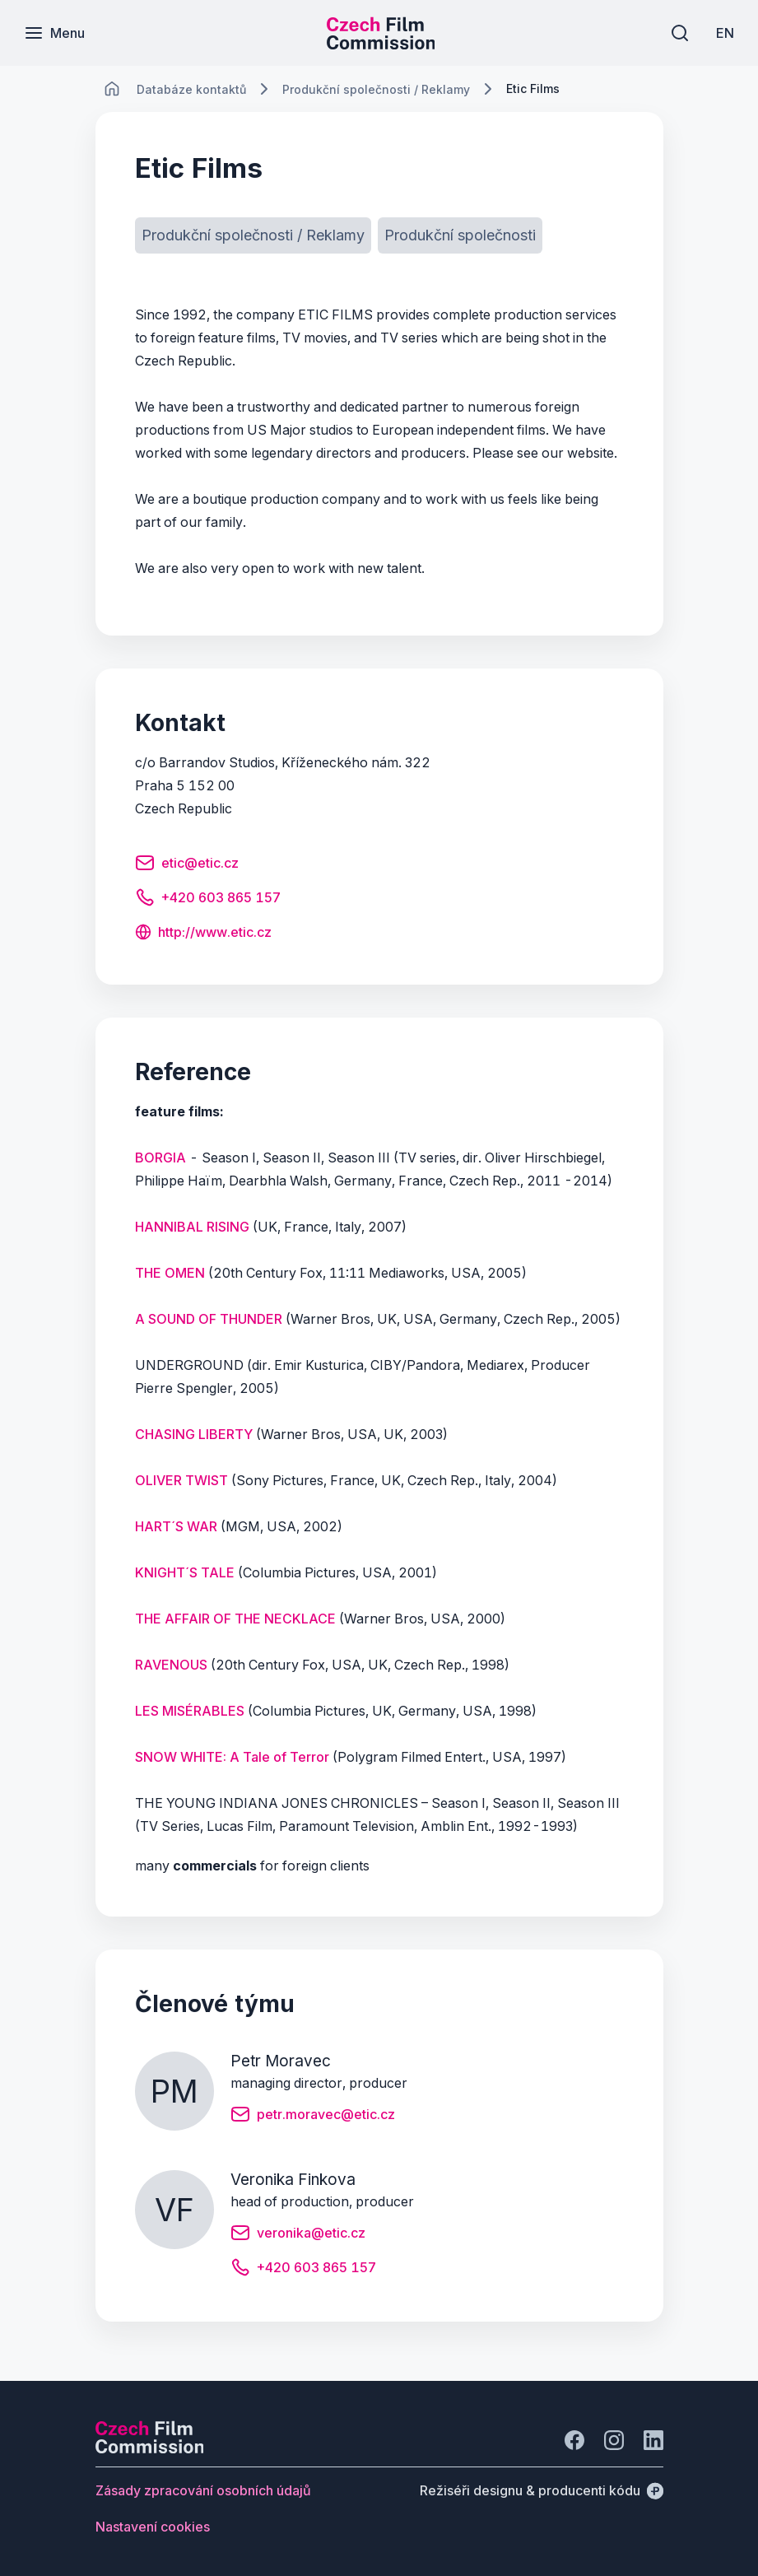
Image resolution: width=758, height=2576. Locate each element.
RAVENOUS (171, 1664)
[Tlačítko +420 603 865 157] (208, 899)
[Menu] (55, 33)
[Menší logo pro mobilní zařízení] (381, 44)
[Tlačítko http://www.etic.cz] (203, 933)
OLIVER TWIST (181, 1480)
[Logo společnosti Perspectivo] (149, 2448)
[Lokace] (191, 89)
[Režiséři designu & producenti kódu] (541, 2490)
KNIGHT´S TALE (185, 1572)
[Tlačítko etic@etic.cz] (187, 865)
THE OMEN (170, 1273)
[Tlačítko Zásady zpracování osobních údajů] (203, 2490)
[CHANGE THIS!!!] (111, 88)
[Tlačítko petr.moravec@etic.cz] (312, 2116)
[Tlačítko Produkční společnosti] (460, 235)
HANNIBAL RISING (192, 1226)
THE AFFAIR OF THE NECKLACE (235, 1618)
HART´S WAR (176, 1526)
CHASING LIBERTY (194, 1434)
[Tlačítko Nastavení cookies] (152, 2526)
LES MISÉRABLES (189, 1711)
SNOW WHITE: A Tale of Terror (232, 1757)
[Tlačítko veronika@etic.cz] (297, 2235)
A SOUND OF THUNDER (208, 1319)
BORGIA (160, 1157)
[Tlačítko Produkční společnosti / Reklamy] (253, 235)
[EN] (724, 33)
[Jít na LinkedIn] (653, 2440)
